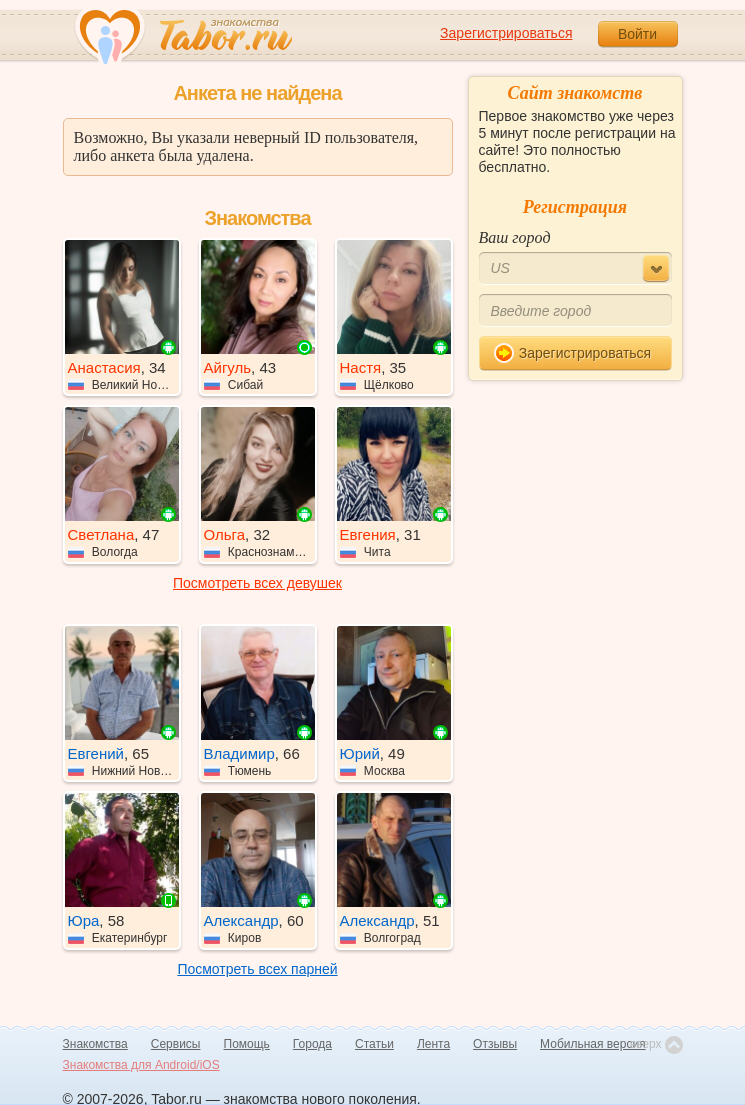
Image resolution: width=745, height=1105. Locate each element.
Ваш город (515, 237)
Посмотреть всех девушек (257, 583)
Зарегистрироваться (506, 33)
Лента (433, 1044)
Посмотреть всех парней (257, 969)
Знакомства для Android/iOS (141, 1065)
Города (312, 1044)
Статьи (374, 1044)
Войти (637, 34)
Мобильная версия (593, 1044)
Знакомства (95, 1044)
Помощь (247, 1044)
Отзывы (495, 1044)
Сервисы (176, 1044)
